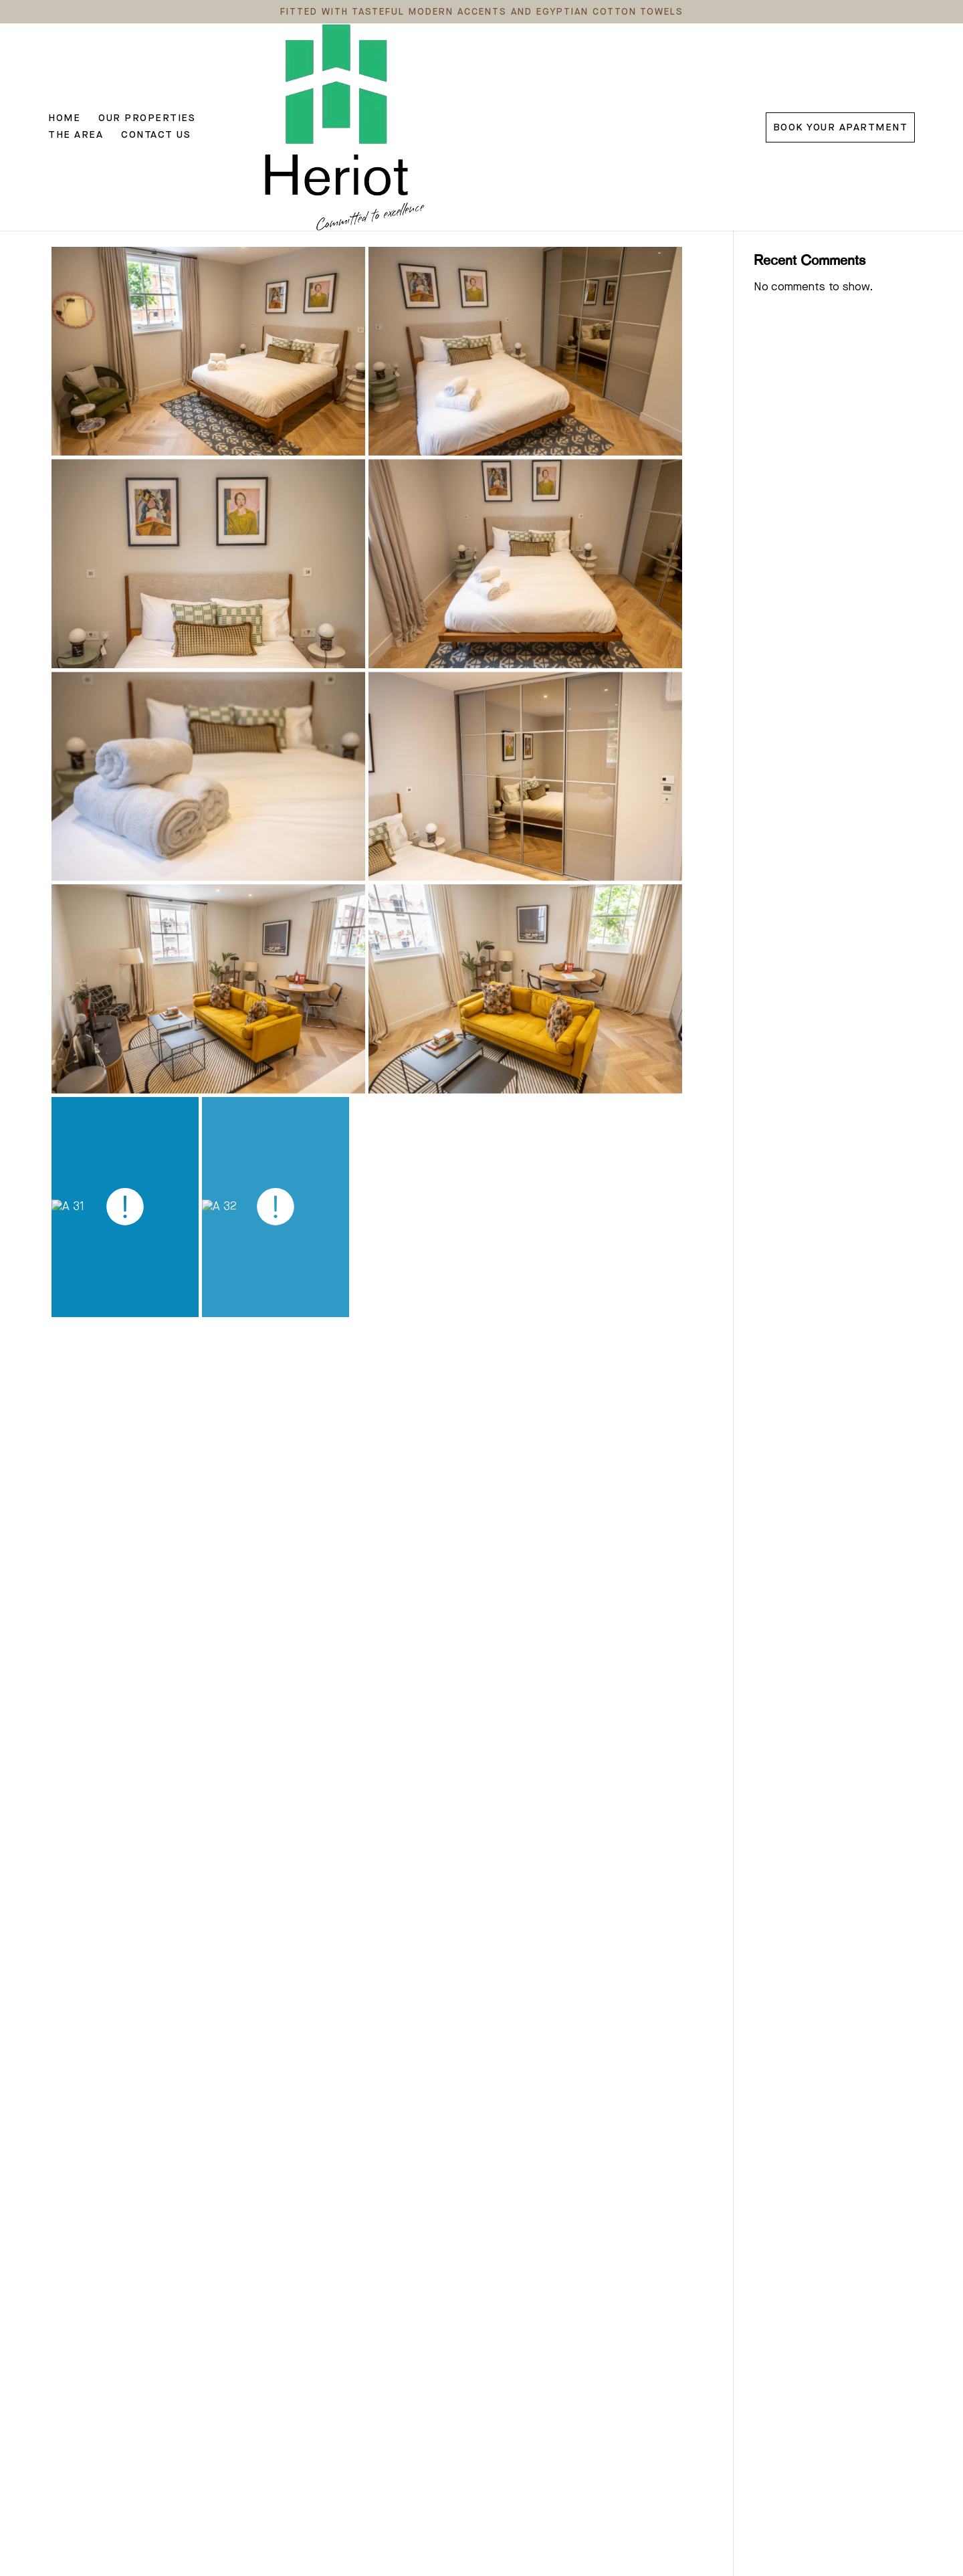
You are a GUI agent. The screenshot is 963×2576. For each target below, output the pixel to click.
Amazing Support (99, 198)
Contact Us (321, 72)
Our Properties (146, 72)
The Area (240, 72)
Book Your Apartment (840, 73)
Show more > (85, 2497)
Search (892, 175)
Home (64, 72)
